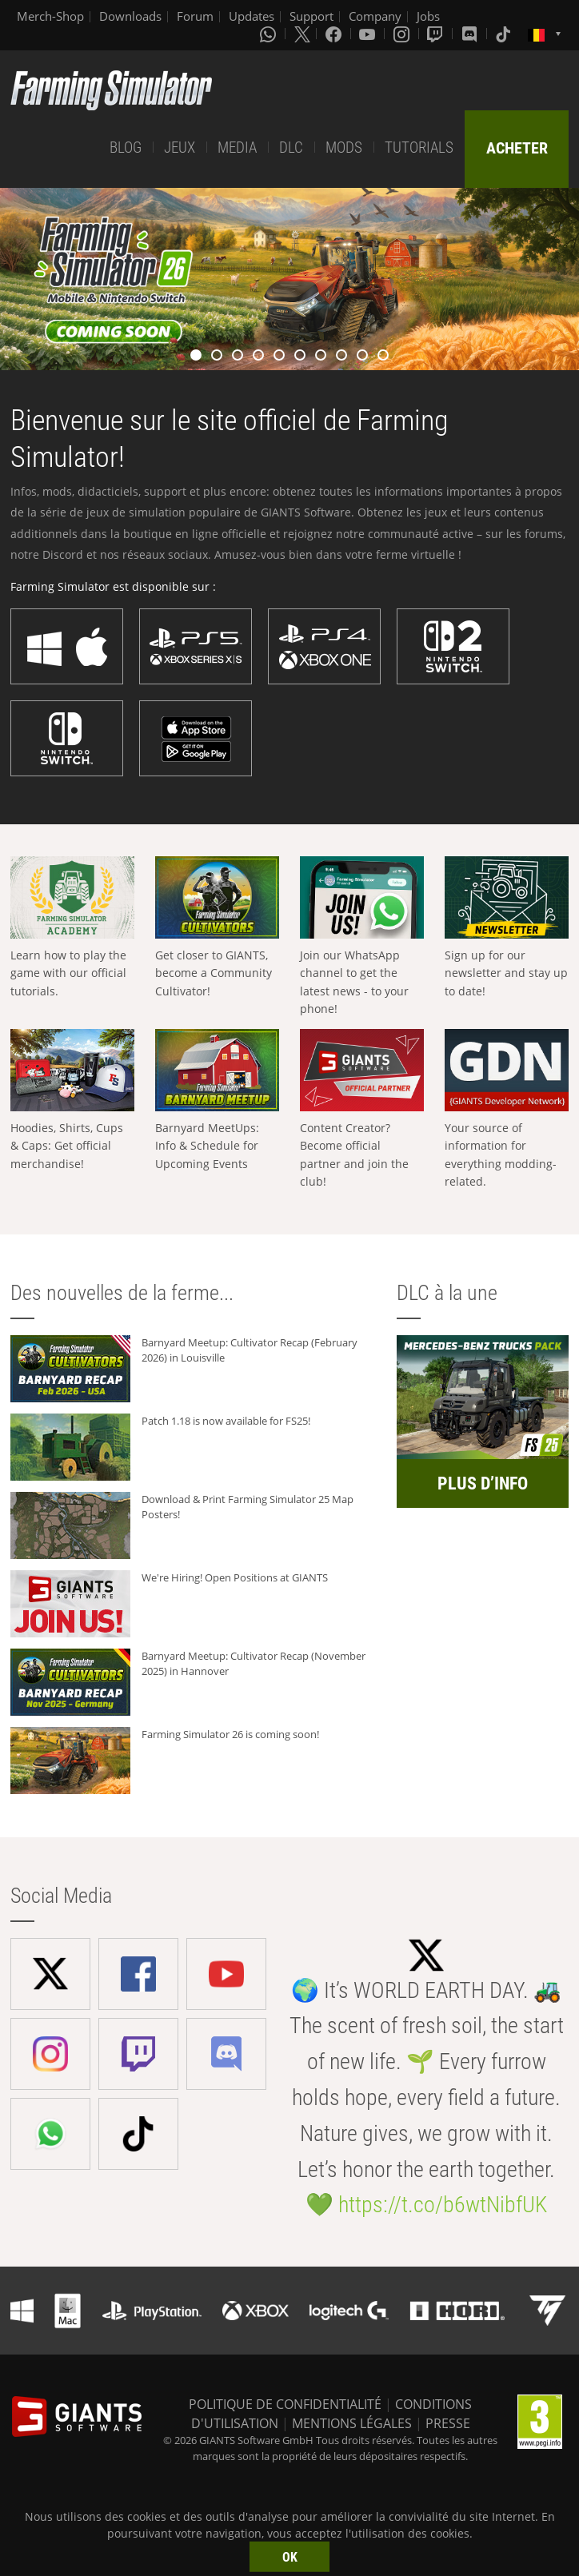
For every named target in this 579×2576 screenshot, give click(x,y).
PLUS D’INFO (482, 1483)
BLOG (126, 147)
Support (311, 16)
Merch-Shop (50, 16)
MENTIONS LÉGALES (352, 2423)
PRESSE (447, 2423)
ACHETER (517, 148)
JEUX (179, 147)
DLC (291, 147)
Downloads (130, 16)
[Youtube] (368, 33)
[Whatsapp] (269, 33)
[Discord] (471, 33)
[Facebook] (335, 33)
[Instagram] (403, 33)
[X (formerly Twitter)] (302, 33)
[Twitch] (436, 33)
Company (375, 16)
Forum (195, 16)
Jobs (428, 16)
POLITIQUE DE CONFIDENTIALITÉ (285, 2404)
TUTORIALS (419, 147)
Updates (251, 16)
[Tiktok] (504, 33)
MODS (343, 147)
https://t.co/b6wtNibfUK (442, 2204)
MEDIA (237, 147)
